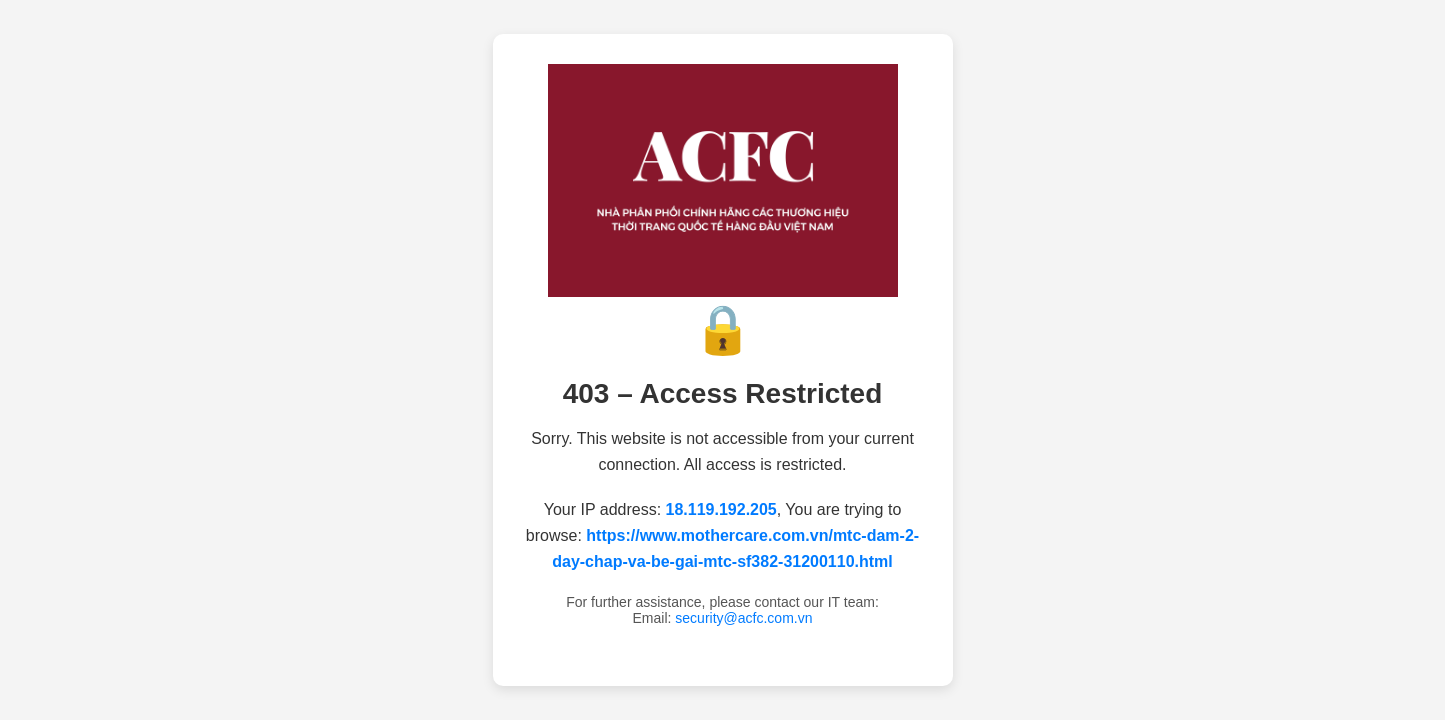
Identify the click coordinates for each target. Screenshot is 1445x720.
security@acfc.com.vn (743, 618)
